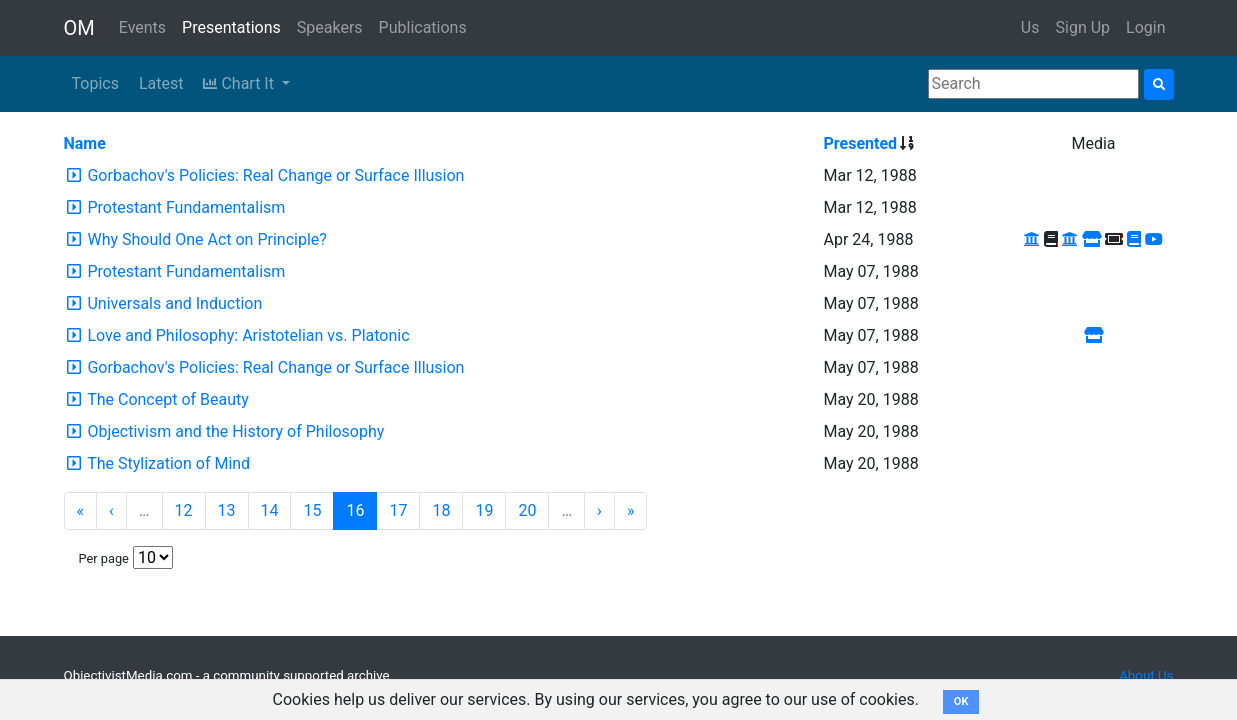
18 (441, 510)
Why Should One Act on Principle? (206, 239)
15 (312, 510)
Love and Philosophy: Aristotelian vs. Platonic (248, 335)
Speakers (330, 27)
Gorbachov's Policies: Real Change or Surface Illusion (275, 175)
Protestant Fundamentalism (186, 207)
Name (85, 143)
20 (527, 510)
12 (184, 510)
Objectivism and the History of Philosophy (235, 431)
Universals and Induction (174, 303)
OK (961, 701)
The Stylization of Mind (168, 463)
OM (79, 28)
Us (1030, 27)
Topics (95, 83)
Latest (161, 83)
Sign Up (1083, 27)
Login (1145, 27)
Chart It (240, 83)
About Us (1146, 675)
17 (398, 510)
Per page (104, 558)
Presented (861, 143)
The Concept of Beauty (168, 399)
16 (355, 510)
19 (484, 510)
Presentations (231, 27)
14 (270, 510)
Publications (423, 27)
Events (142, 27)
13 (227, 510)
